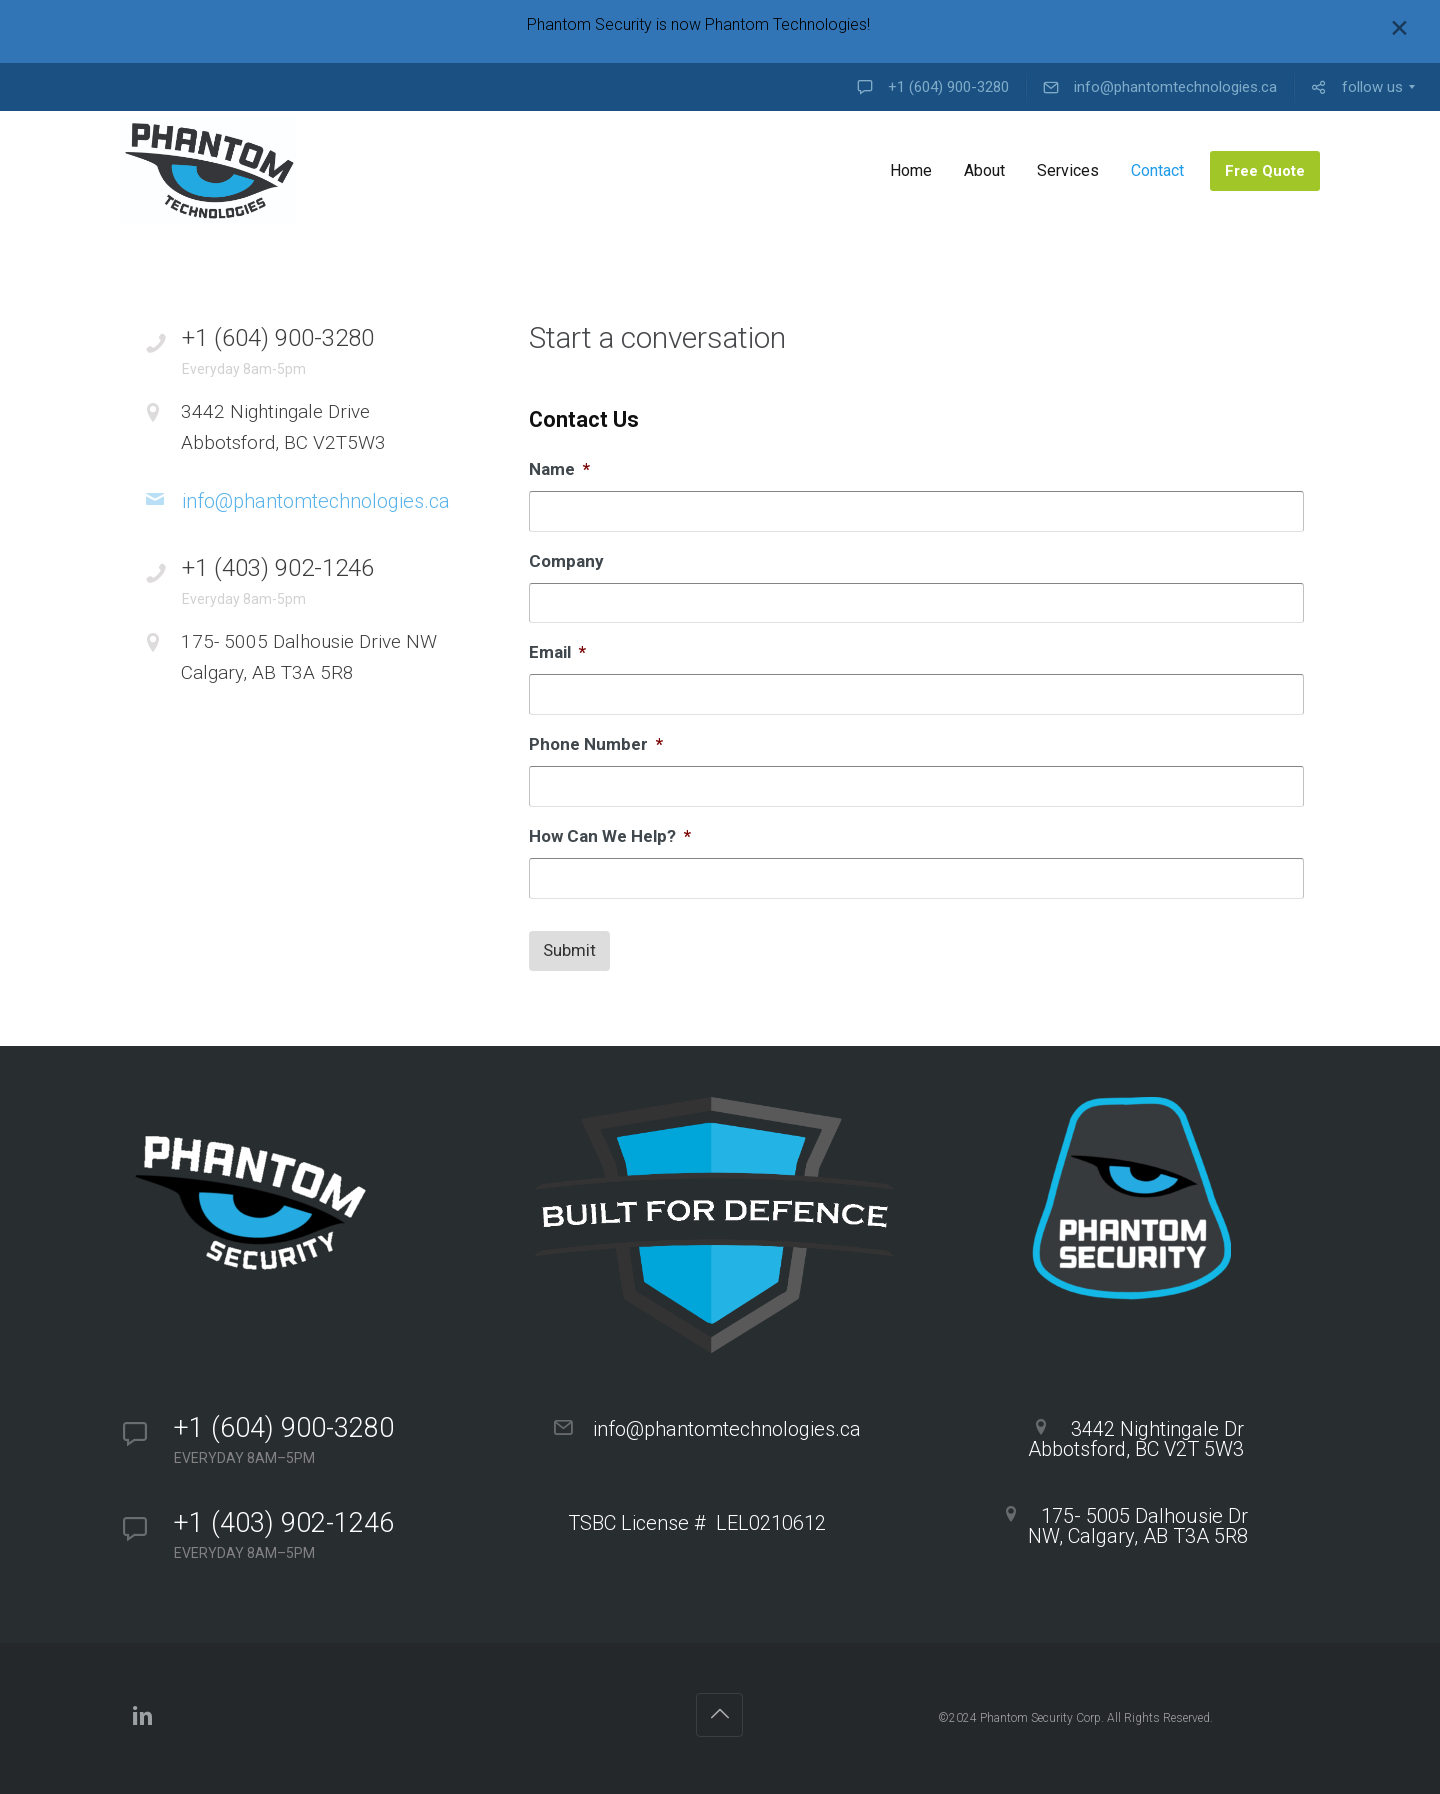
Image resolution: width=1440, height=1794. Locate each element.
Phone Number (596, 744)
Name (559, 469)
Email (557, 652)
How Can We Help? (610, 836)
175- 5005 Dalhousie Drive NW (332, 659)
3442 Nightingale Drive (332, 429)
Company (566, 561)
